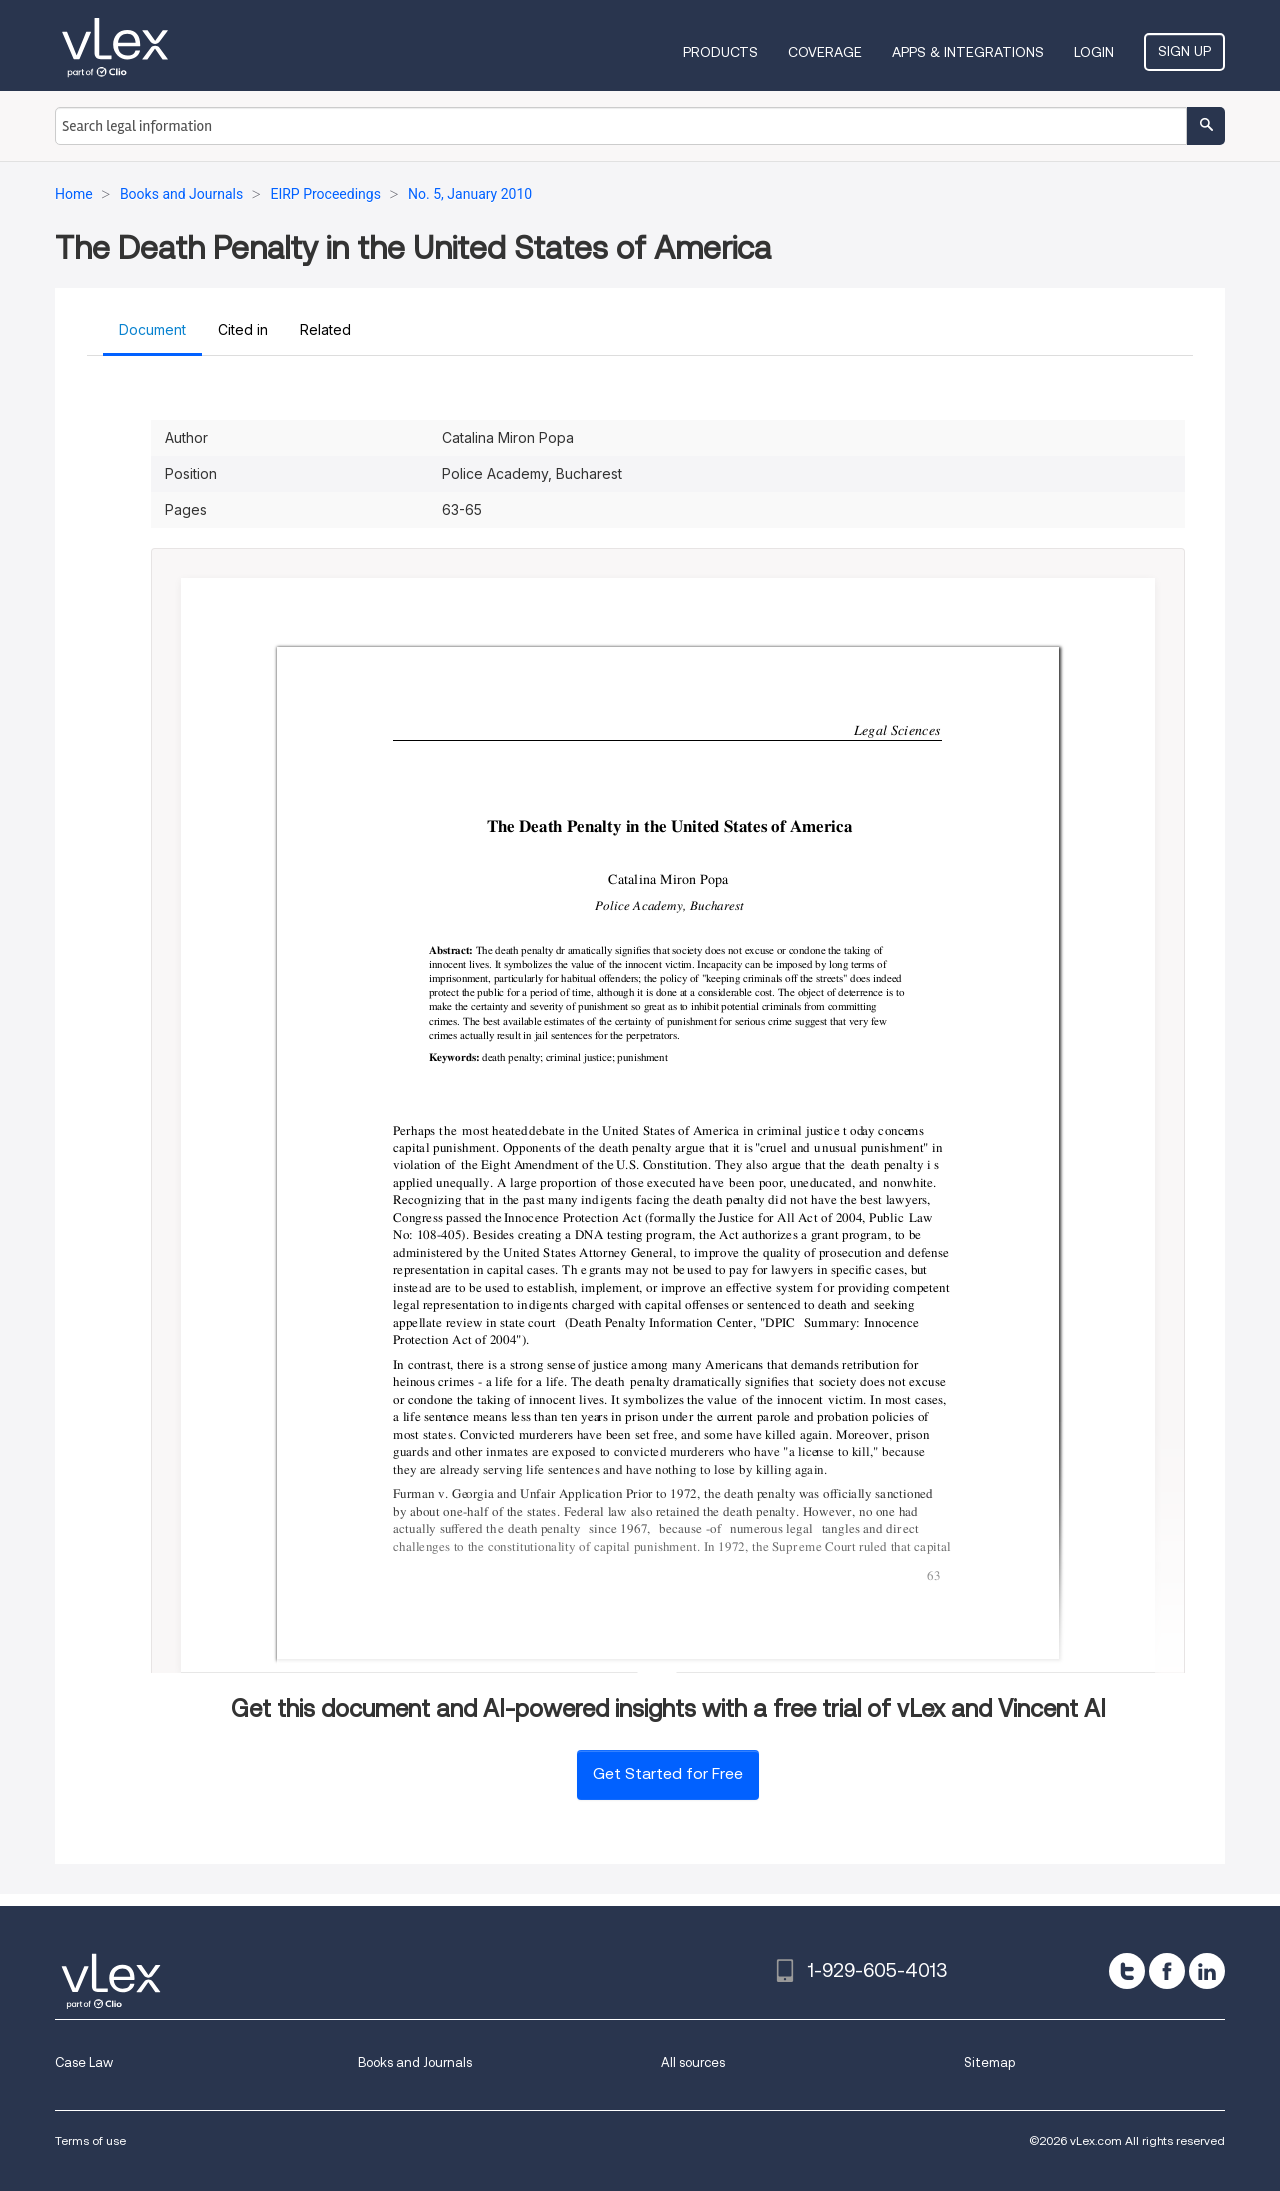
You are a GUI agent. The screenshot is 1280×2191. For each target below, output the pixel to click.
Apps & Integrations (968, 52)
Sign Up (1184, 51)
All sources (693, 2062)
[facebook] (1167, 1971)
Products (720, 52)
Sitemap (989, 2062)
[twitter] (1127, 1971)
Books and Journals (415, 2062)
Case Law (84, 2062)
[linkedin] (1207, 1971)
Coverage (825, 52)
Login (1094, 52)
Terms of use (90, 2140)
